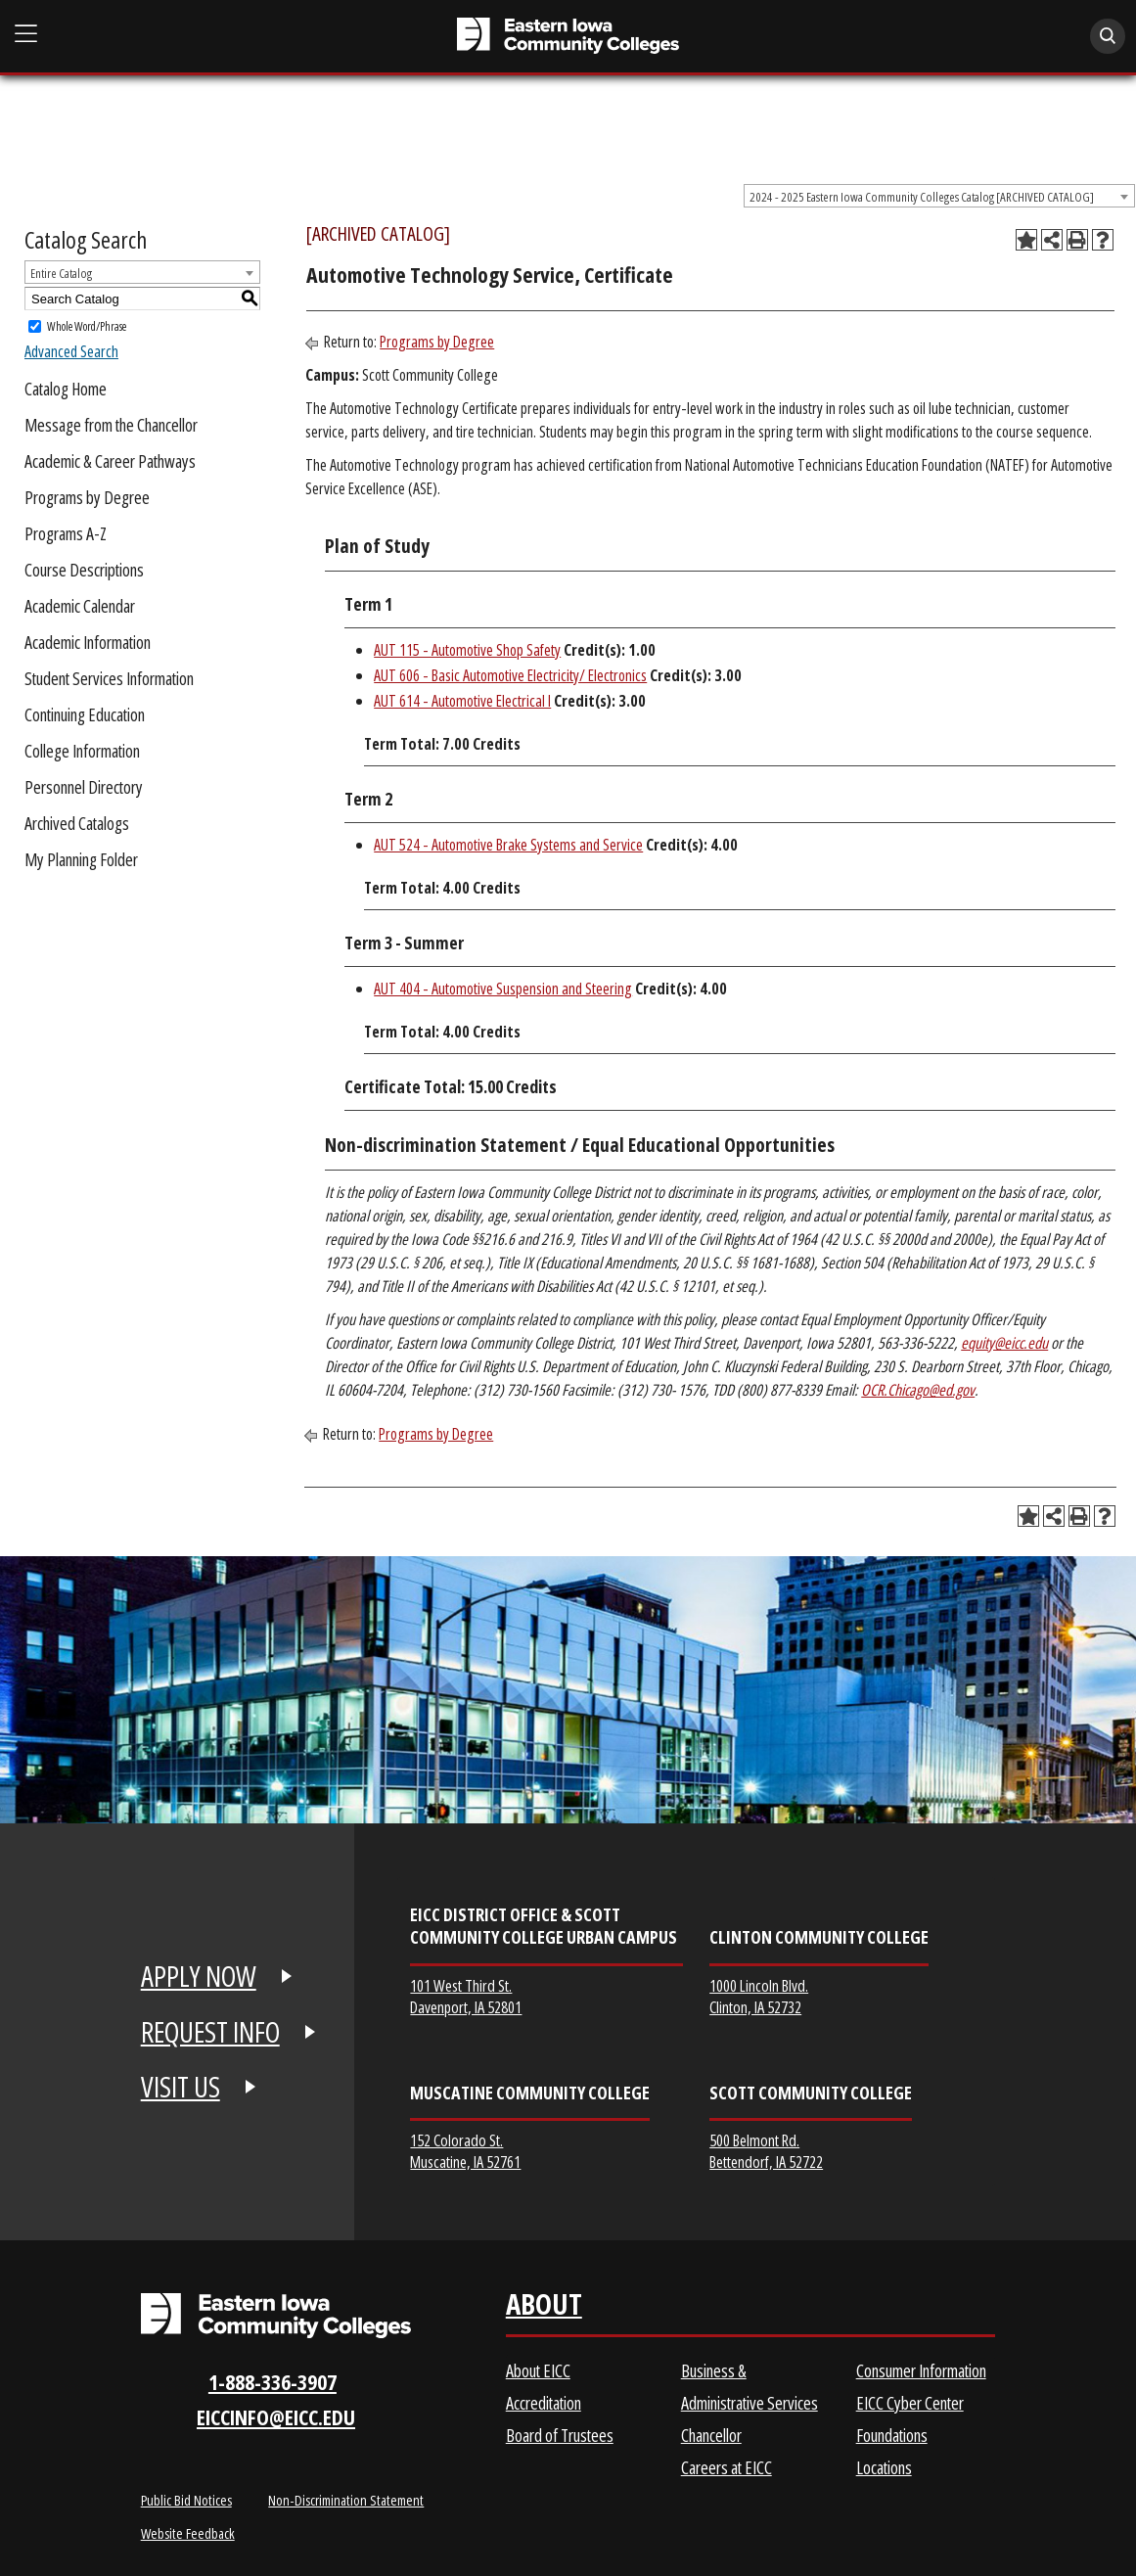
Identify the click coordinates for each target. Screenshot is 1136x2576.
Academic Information (87, 642)
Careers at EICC (726, 2467)
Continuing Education (84, 714)
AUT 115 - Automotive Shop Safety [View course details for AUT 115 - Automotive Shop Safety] (467, 650)
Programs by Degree (87, 497)
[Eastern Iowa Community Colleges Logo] (276, 2315)
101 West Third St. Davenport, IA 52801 (466, 1996)
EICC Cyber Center (910, 2403)
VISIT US (180, 2086)
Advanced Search (71, 351)
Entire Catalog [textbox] (61, 273)
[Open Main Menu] (26, 34)
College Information (82, 750)
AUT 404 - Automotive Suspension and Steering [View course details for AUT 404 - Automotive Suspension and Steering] (503, 988)
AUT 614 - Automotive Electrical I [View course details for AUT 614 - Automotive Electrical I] (462, 701)
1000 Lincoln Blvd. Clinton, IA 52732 (758, 1996)
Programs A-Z (65, 533)
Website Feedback (188, 2533)
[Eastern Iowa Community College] (567, 36)
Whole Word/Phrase (86, 326)
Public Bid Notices (186, 2499)
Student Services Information (109, 678)
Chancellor (711, 2435)
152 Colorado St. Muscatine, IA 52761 (465, 2151)
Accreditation (543, 2403)
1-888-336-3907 (272, 2382)
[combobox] (939, 195)
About (544, 2308)
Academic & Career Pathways (110, 461)
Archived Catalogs (76, 823)
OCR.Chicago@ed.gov (918, 1390)
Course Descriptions (84, 569)
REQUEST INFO (210, 2031)
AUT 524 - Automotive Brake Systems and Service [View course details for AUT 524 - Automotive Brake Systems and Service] (508, 844)
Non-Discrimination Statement (346, 2499)
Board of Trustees (559, 2435)
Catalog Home (65, 388)
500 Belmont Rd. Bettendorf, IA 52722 (766, 2151)
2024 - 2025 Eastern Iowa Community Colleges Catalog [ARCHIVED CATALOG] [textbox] (922, 197)
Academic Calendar (79, 606)
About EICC (538, 2370)
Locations (884, 2467)
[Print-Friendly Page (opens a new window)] (1077, 240)
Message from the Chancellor (111, 425)
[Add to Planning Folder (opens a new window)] (1026, 240)
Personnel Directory (83, 787)
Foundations (892, 2435)
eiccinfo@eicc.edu (276, 2417)
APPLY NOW (198, 1976)
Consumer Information (921, 2370)
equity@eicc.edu (1004, 1343)
